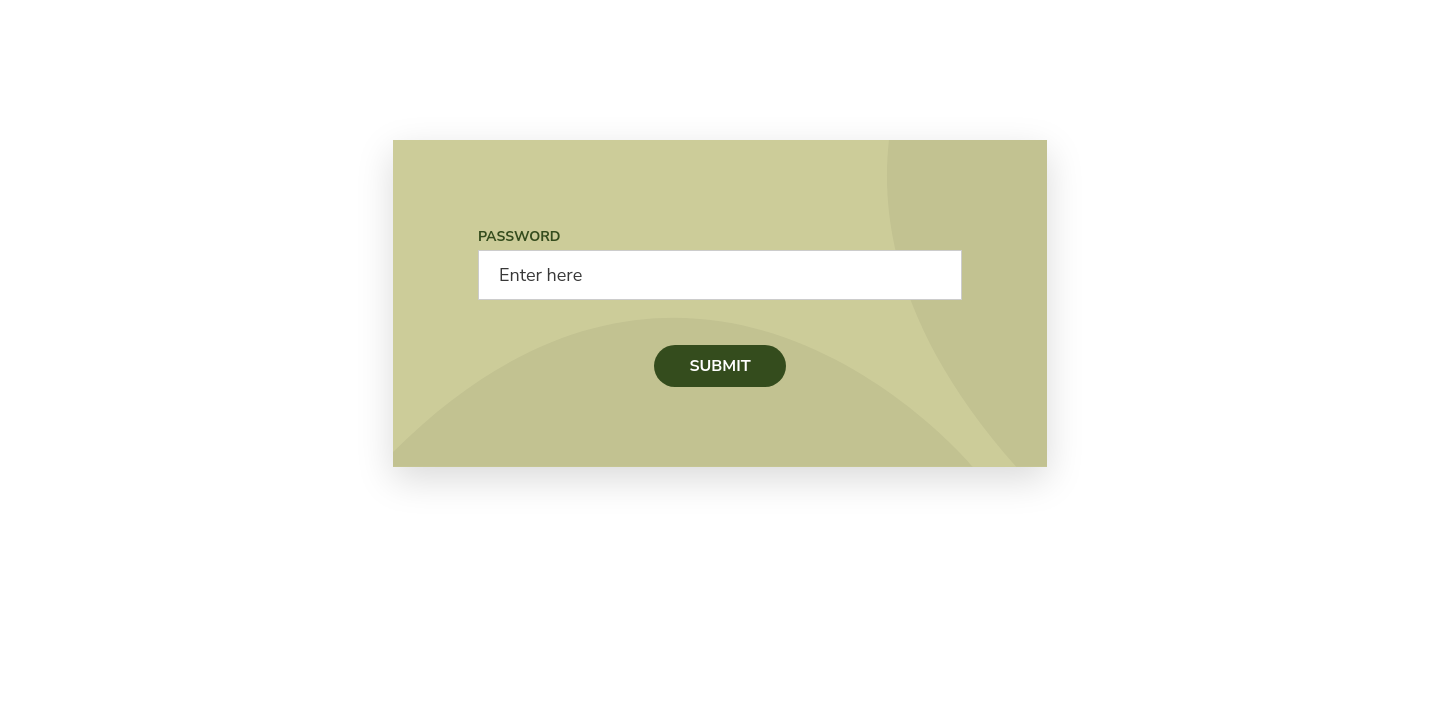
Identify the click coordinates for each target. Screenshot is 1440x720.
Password (519, 236)
